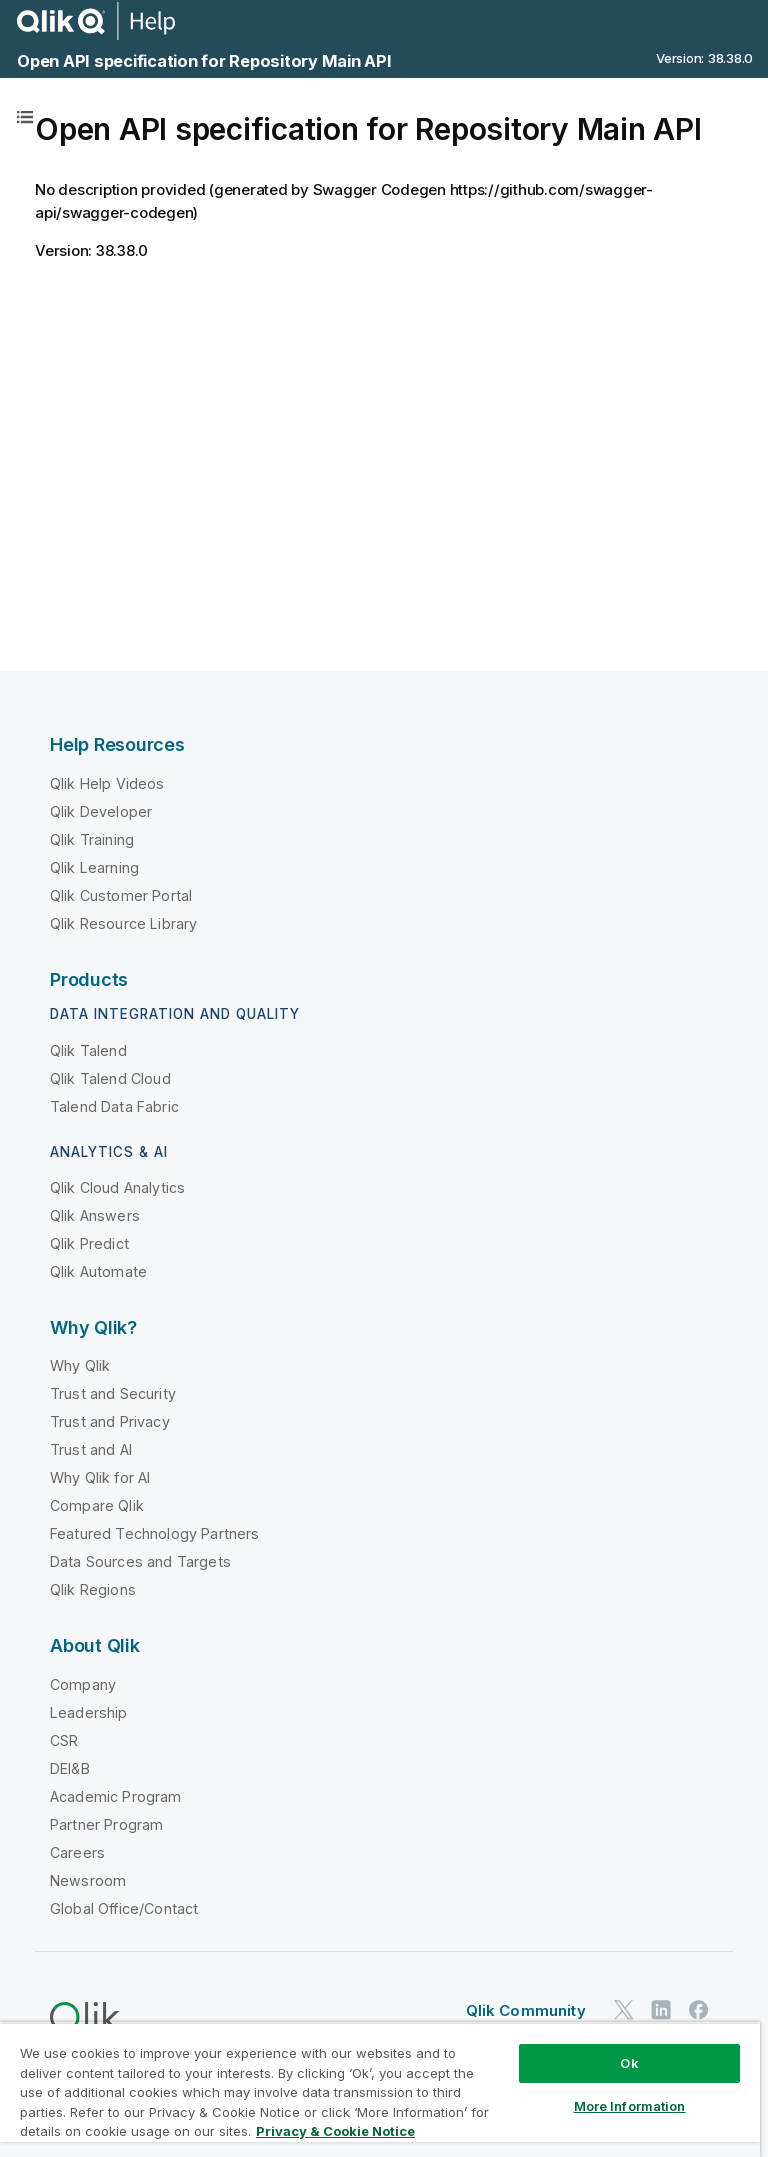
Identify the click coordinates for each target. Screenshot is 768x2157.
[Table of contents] (25, 117)
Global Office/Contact (124, 1908)
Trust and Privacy (110, 1421)
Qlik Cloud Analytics (117, 1187)
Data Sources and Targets (140, 1561)
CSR (64, 1740)
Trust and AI (91, 1449)
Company (83, 1684)
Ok (629, 2063)
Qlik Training (92, 839)
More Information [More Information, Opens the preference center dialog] (630, 2106)
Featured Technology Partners (154, 1533)
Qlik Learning (94, 867)
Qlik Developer (101, 811)
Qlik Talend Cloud (110, 1078)
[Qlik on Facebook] (699, 2010)
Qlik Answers (95, 1215)
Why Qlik (80, 1365)
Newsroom (88, 1880)
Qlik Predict (89, 1243)
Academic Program (116, 1796)
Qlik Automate (98, 1271)
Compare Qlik (97, 1505)
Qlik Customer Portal (121, 895)
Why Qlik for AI (100, 1477)
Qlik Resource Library (123, 923)
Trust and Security (113, 1393)
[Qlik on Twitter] (624, 2010)
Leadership (89, 1712)
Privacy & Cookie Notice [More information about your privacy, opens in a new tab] (335, 2131)
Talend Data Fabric (114, 1106)
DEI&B (70, 1768)
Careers (77, 1852)
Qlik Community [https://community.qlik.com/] (526, 2010)
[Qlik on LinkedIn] (661, 2010)
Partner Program (106, 1824)
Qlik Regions (93, 1589)
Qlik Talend (88, 1050)
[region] (380, 2089)
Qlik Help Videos (107, 783)
